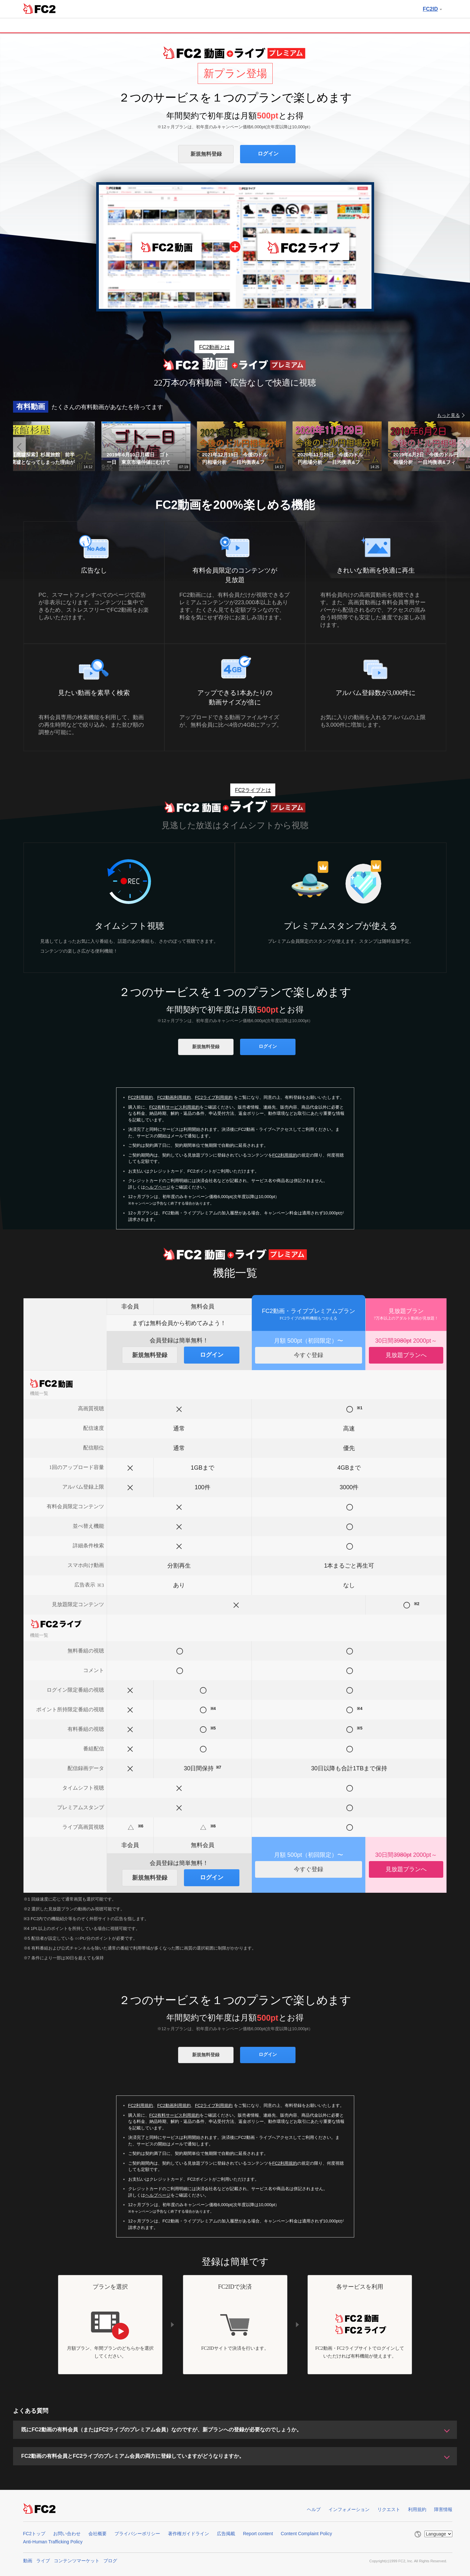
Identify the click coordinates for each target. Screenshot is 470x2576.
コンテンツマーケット (76, 2560)
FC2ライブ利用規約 (214, 1097)
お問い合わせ (67, 2533)
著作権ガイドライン (188, 2533)
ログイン (268, 153)
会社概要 (97, 2533)
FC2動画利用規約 (174, 1097)
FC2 (39, 8)
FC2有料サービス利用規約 (174, 1107)
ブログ (110, 2560)
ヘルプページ (158, 1187)
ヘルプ (314, 2509)
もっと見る (448, 415)
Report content (258, 2533)
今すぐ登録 (308, 1355)
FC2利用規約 (140, 1097)
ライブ (43, 2560)
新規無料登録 (206, 154)
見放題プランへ (406, 1355)
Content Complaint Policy (306, 2533)
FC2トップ (34, 2533)
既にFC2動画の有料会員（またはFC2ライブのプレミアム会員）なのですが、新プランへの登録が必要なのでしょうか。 (161, 2429)
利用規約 (417, 2509)
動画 (27, 2560)
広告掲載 (226, 2533)
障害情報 (443, 2509)
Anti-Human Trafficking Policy (53, 2541)
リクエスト (388, 2509)
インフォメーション (349, 2509)
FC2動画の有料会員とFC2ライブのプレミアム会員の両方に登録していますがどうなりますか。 (132, 2456)
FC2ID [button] (432, 9)
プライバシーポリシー (137, 2533)
